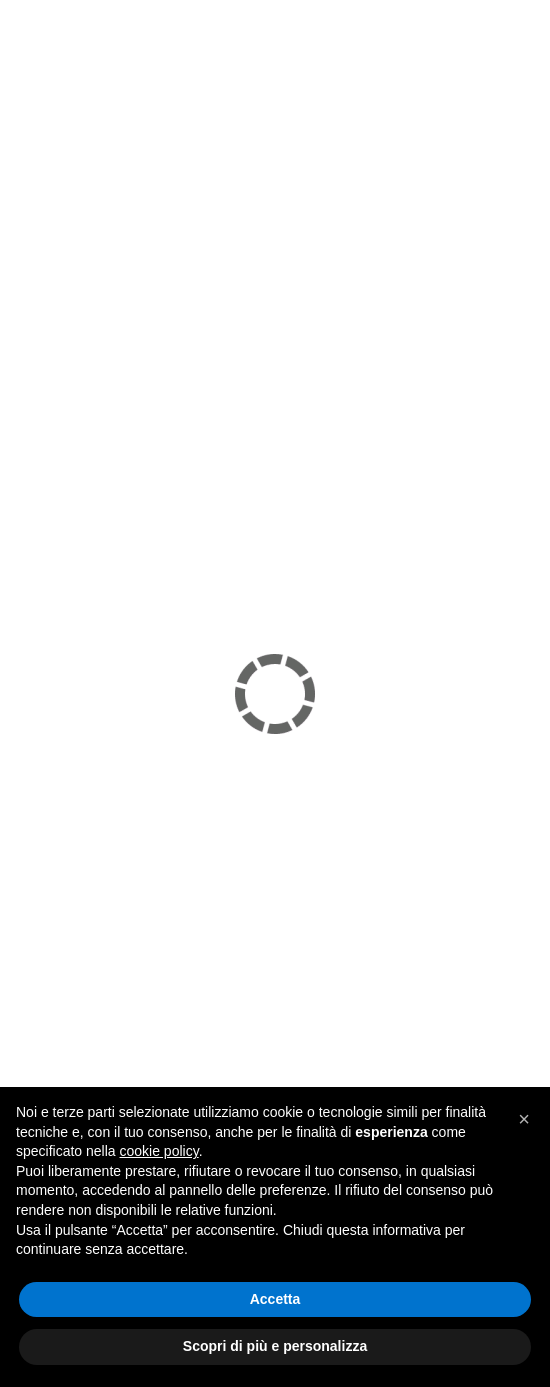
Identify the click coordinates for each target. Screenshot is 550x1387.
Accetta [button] (275, 1299)
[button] (524, 1119)
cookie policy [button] (159, 1151)
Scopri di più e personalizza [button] (275, 1346)
